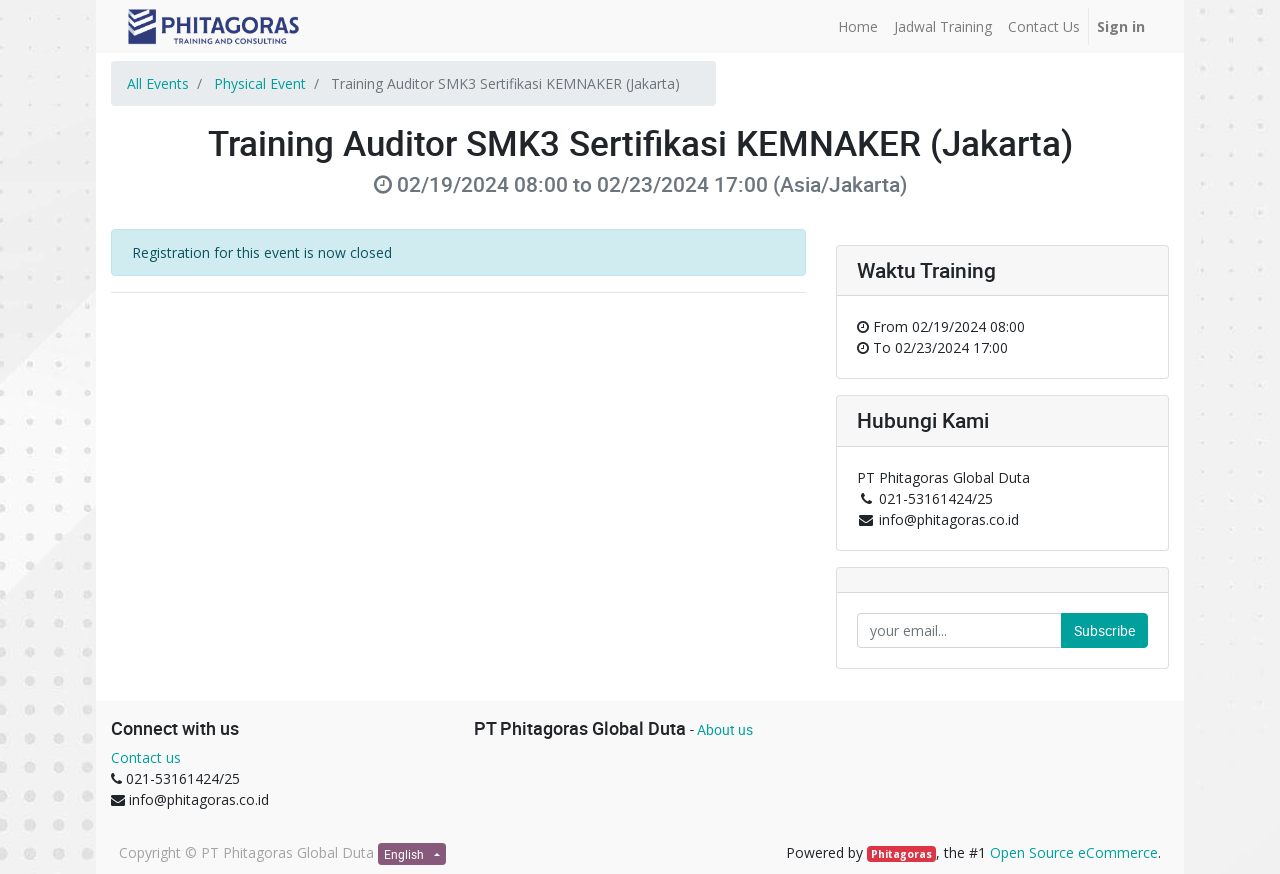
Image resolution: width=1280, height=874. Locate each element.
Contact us (146, 757)
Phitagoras (901, 854)
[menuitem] (858, 26)
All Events (158, 83)
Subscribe (1104, 630)
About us (725, 729)
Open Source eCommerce (1074, 852)
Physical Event (260, 83)
